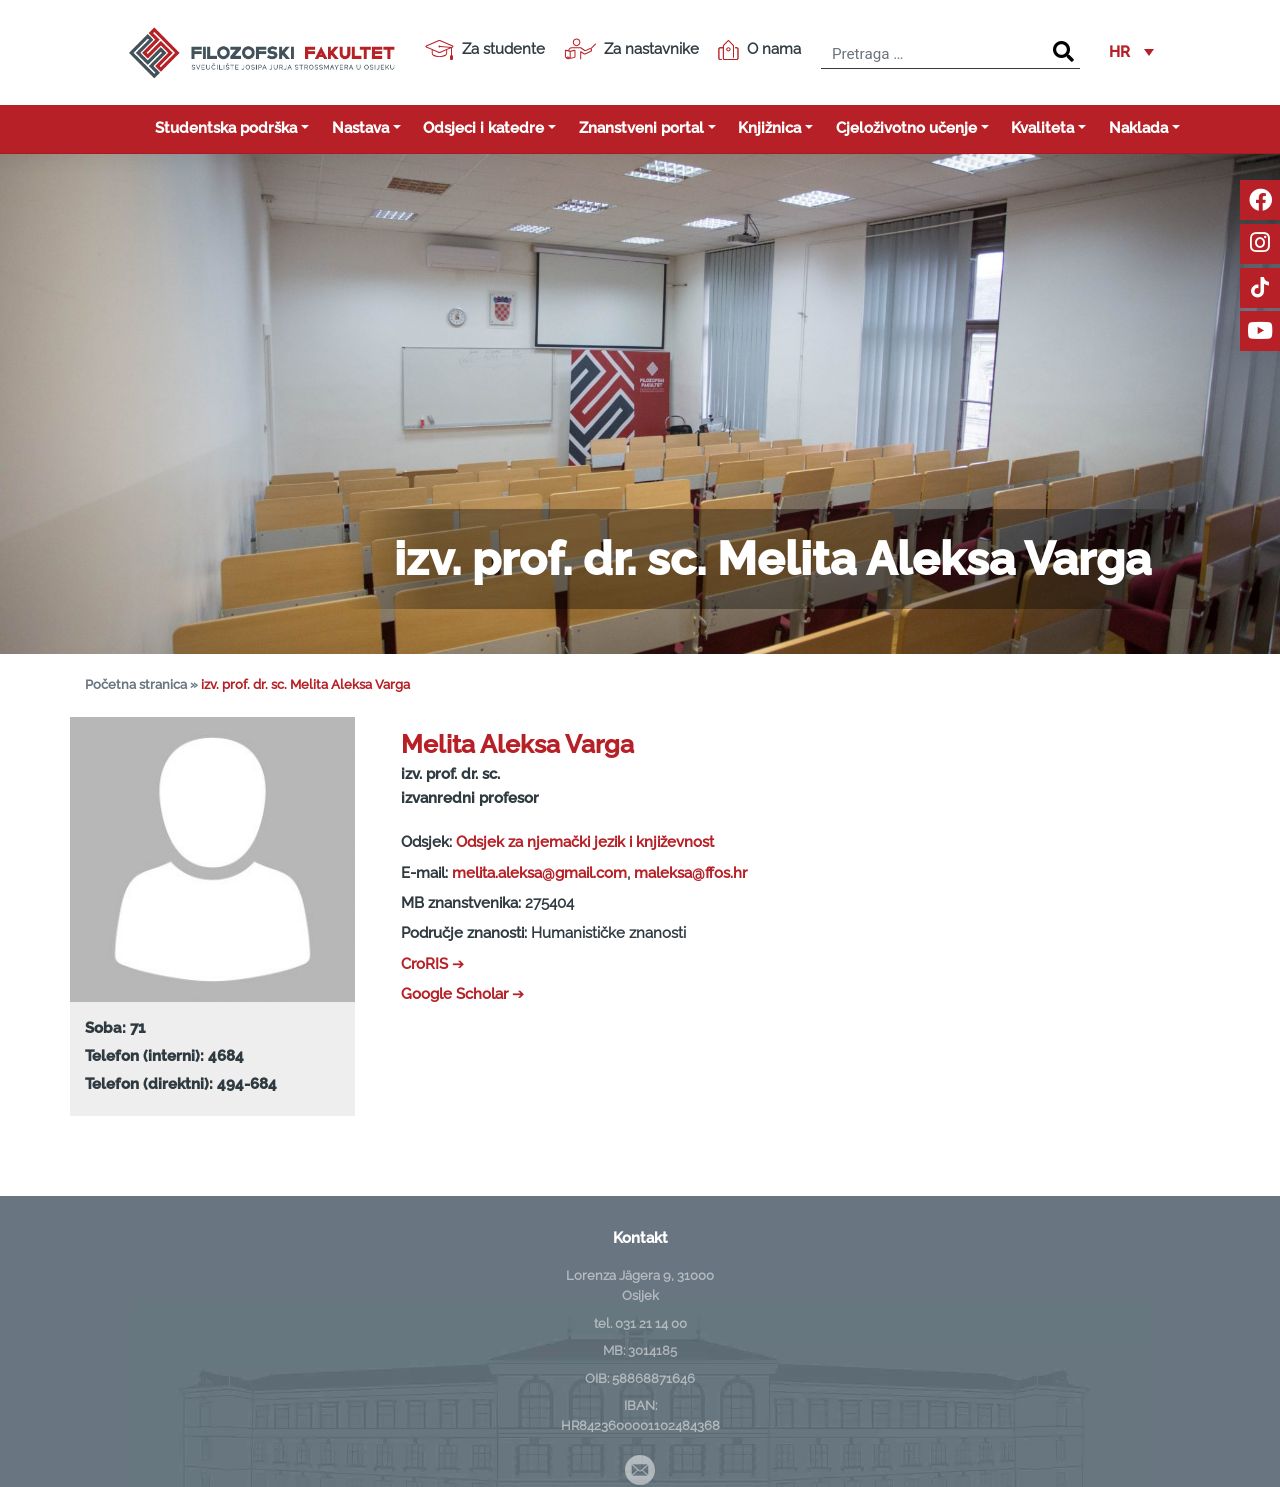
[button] (1131, 53)
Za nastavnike (631, 49)
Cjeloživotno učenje (906, 128)
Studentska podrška (226, 128)
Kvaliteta (1042, 128)
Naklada (1138, 128)
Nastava (360, 128)
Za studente (485, 50)
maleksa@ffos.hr (690, 873)
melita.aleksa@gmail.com (539, 873)
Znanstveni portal (641, 128)
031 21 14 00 (651, 1323)
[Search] (1063, 52)
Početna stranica (136, 684)
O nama (759, 50)
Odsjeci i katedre (483, 128)
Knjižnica (769, 128)
